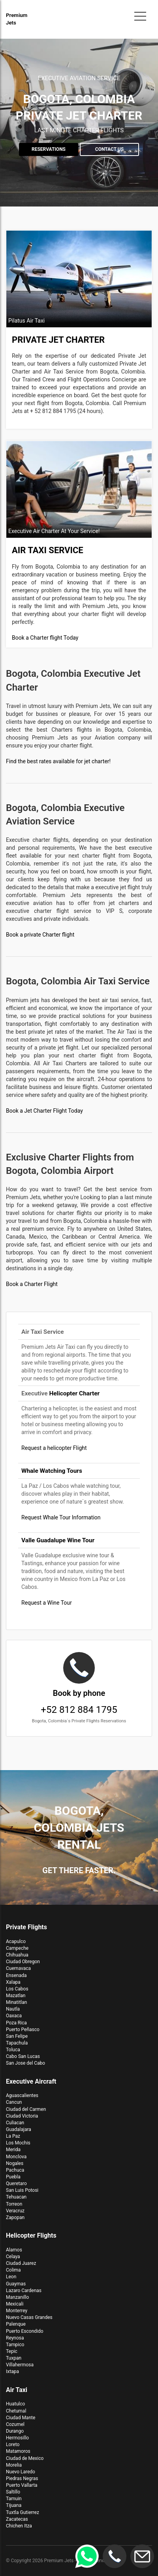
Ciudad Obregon (23, 1961)
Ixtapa (12, 2371)
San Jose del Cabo (25, 2063)
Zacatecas (17, 2519)
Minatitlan (16, 2002)
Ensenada (16, 1975)
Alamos (14, 2250)
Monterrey (16, 2310)
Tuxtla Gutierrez (22, 2512)
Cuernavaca (18, 1968)
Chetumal (16, 2411)
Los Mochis (18, 2143)
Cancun (14, 2102)
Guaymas (16, 2284)
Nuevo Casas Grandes (29, 2317)
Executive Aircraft (31, 2081)
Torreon (14, 2204)
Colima (13, 2270)
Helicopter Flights (31, 2235)
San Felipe (17, 2036)
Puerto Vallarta (22, 2485)
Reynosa (15, 2338)
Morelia (14, 2465)
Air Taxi (16, 2390)
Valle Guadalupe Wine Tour (57, 1540)
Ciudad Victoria (22, 2116)
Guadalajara (18, 2129)
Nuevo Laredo (20, 2472)
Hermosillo (17, 2438)
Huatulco (15, 2404)
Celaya (13, 2256)
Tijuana (13, 2505)
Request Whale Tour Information (61, 1517)
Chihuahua (17, 1955)
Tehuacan (16, 2197)
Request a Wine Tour (46, 1603)
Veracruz (15, 2211)
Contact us (109, 149)
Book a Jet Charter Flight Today (44, 1111)
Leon (11, 2276)
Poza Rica (16, 2023)
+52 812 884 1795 (79, 1688)
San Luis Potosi (22, 2190)
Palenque (16, 2324)
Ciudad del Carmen (26, 2109)
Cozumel (15, 2424)
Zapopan (15, 2217)
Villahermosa (20, 2365)
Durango (15, 2431)
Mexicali (14, 2304)
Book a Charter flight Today (45, 638)
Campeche (17, 1948)
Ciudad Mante (20, 2417)
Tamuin (14, 2498)
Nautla (13, 2009)
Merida (13, 2149)
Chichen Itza (19, 2526)
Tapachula (17, 2043)
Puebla (13, 2177)
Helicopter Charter (74, 1393)
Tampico (15, 2344)
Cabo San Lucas (23, 2056)
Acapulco (16, 1941)
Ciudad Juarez (21, 2263)
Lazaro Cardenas (23, 2290)
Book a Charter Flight (32, 1284)
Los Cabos (17, 1989)
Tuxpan (13, 2358)
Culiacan (15, 2122)
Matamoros (18, 2451)
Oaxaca (14, 2015)
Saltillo (13, 2492)
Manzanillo (17, 2297)
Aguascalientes (22, 2095)
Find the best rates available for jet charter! (58, 761)
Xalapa (13, 1982)
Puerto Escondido (24, 2331)
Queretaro (16, 2183)
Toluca (13, 2049)
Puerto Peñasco (23, 2029)
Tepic (11, 2351)
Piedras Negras (22, 2478)
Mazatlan (15, 1995)
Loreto (12, 2444)
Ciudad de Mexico (24, 2458)
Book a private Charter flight (40, 934)
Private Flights (26, 1927)
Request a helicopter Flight (54, 1448)
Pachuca (15, 2170)
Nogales (14, 2163)
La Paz (13, 2136)
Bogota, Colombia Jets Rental (79, 1827)
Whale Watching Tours (51, 1470)
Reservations (49, 149)
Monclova (16, 2156)
